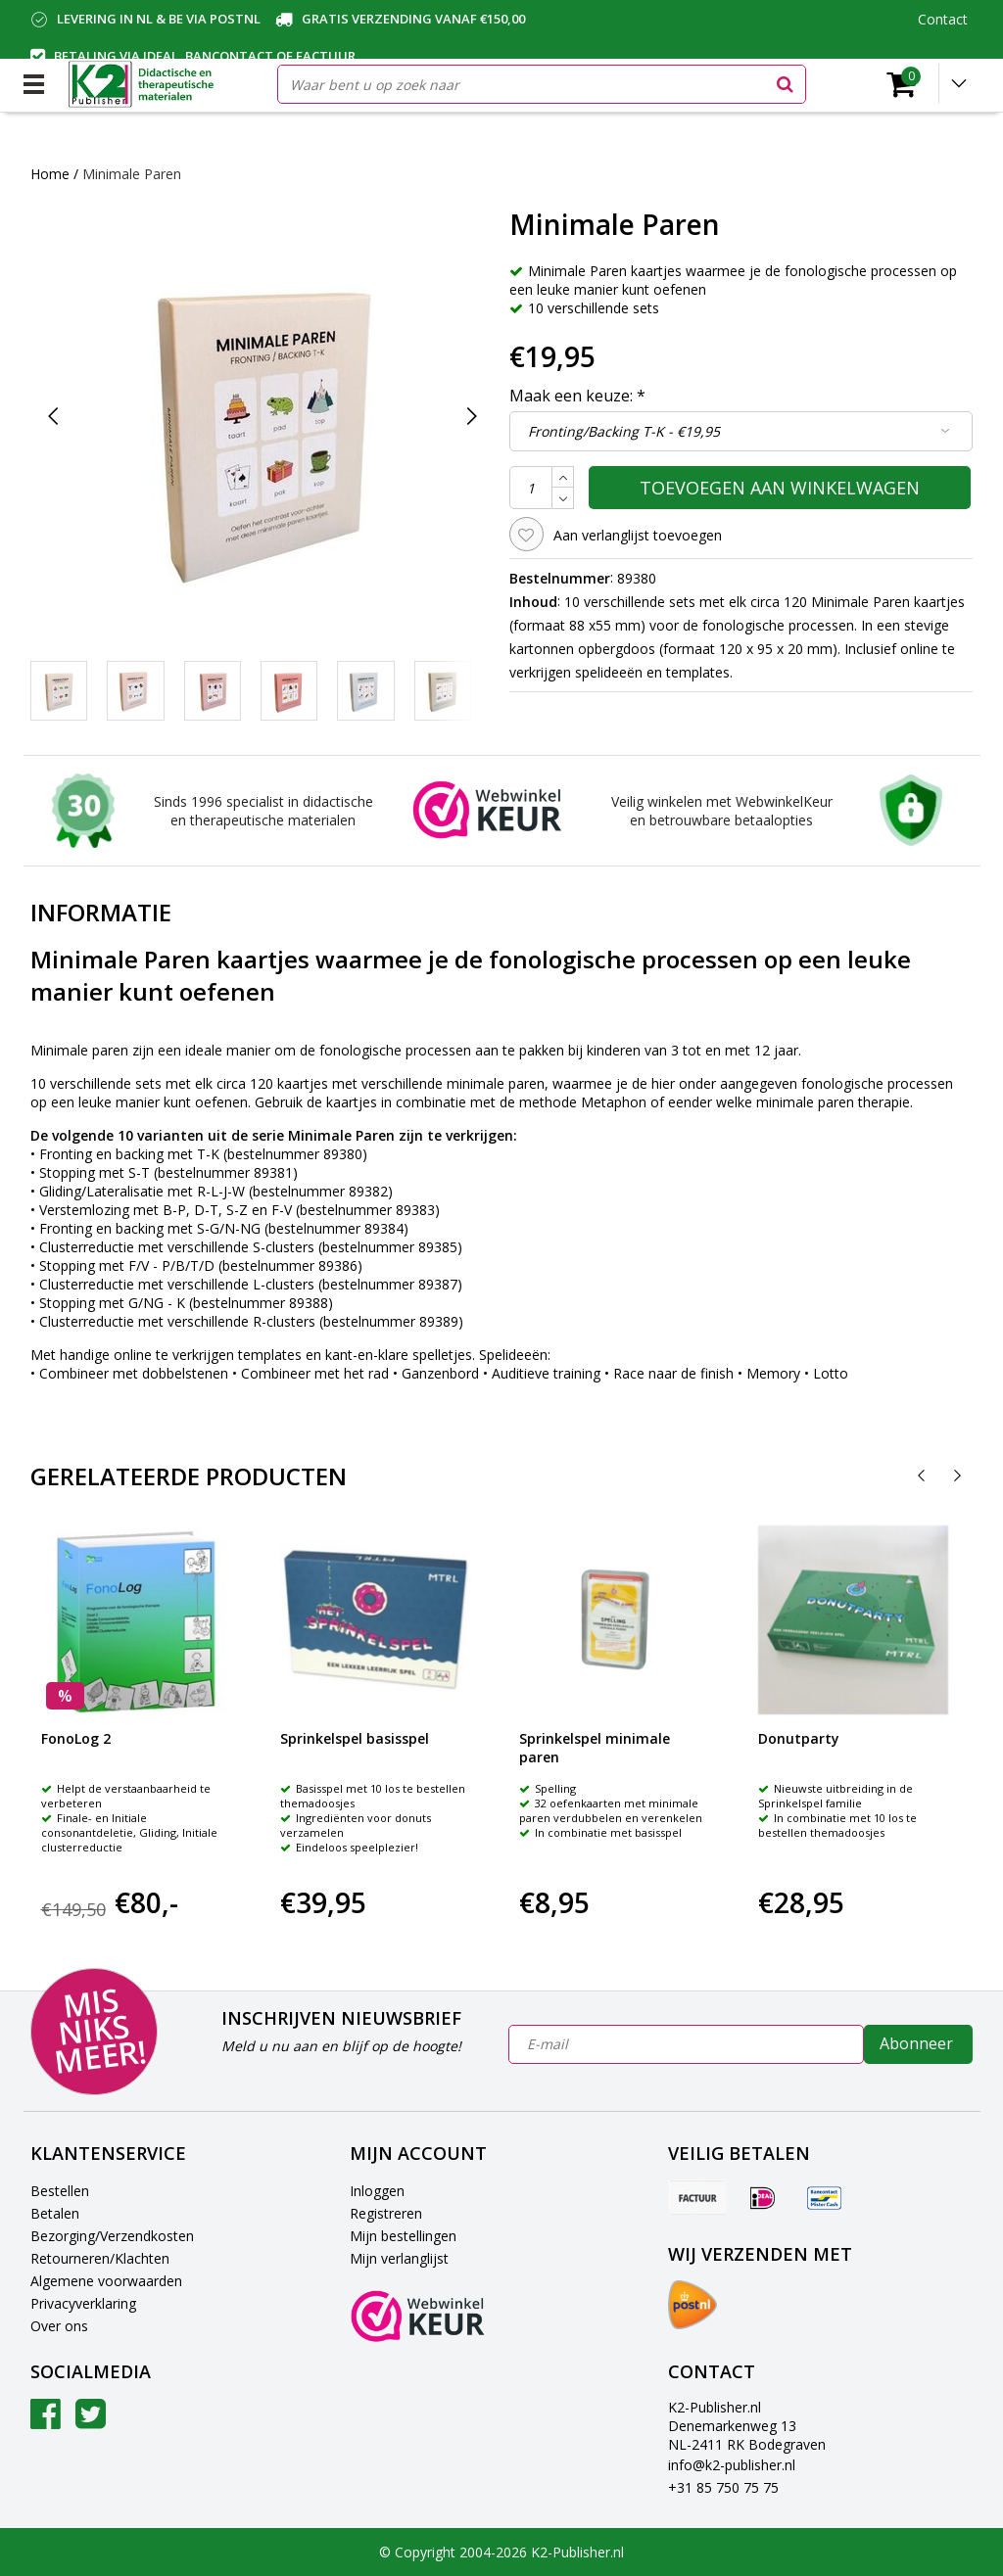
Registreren (386, 2213)
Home (50, 173)
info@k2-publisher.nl (731, 2465)
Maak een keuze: (577, 395)
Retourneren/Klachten (99, 2258)
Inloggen (377, 2190)
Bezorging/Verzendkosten (112, 2235)
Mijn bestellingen (403, 2235)
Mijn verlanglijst (399, 2258)
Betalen (54, 2213)
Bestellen (59, 2190)
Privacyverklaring (83, 2303)
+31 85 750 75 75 (723, 2487)
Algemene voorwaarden (106, 2281)
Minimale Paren (131, 173)
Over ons (59, 2326)
